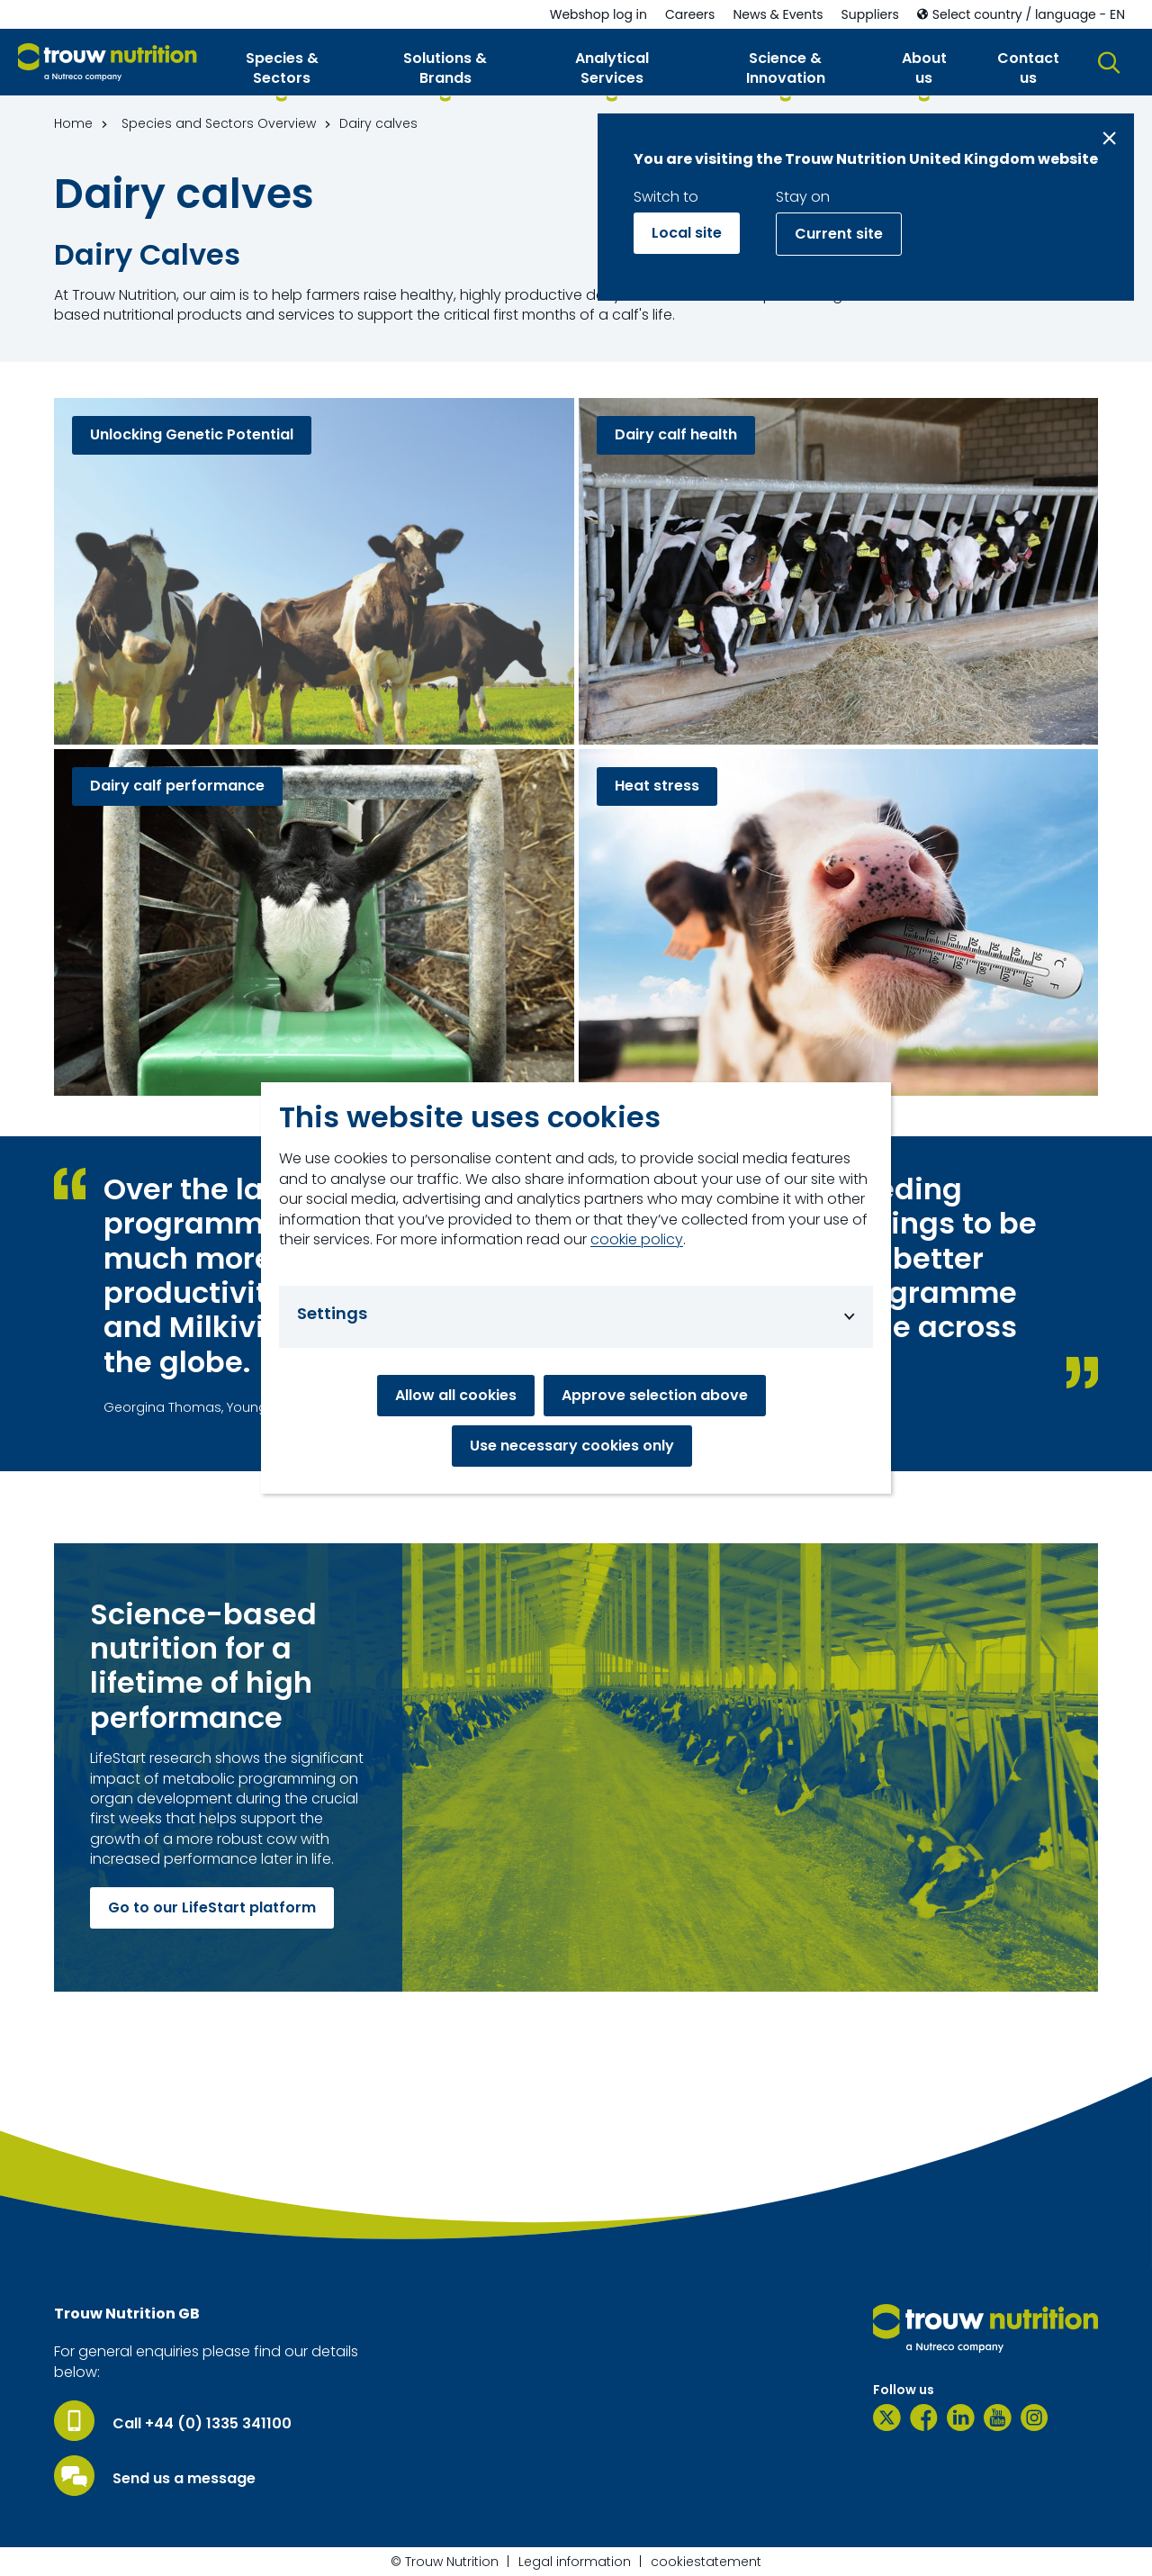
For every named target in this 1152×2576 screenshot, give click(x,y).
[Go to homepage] (107, 62)
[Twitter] (887, 2417)
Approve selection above (655, 1395)
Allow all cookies (456, 1395)
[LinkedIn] (961, 2417)
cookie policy (636, 1240)
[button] (282, 72)
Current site (839, 233)
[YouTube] (998, 2417)
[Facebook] (924, 2417)
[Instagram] (1034, 2417)
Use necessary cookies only (572, 1445)
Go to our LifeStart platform (212, 1907)
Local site (687, 232)
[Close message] (1109, 138)
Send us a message (184, 2479)
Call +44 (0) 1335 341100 (202, 2424)
